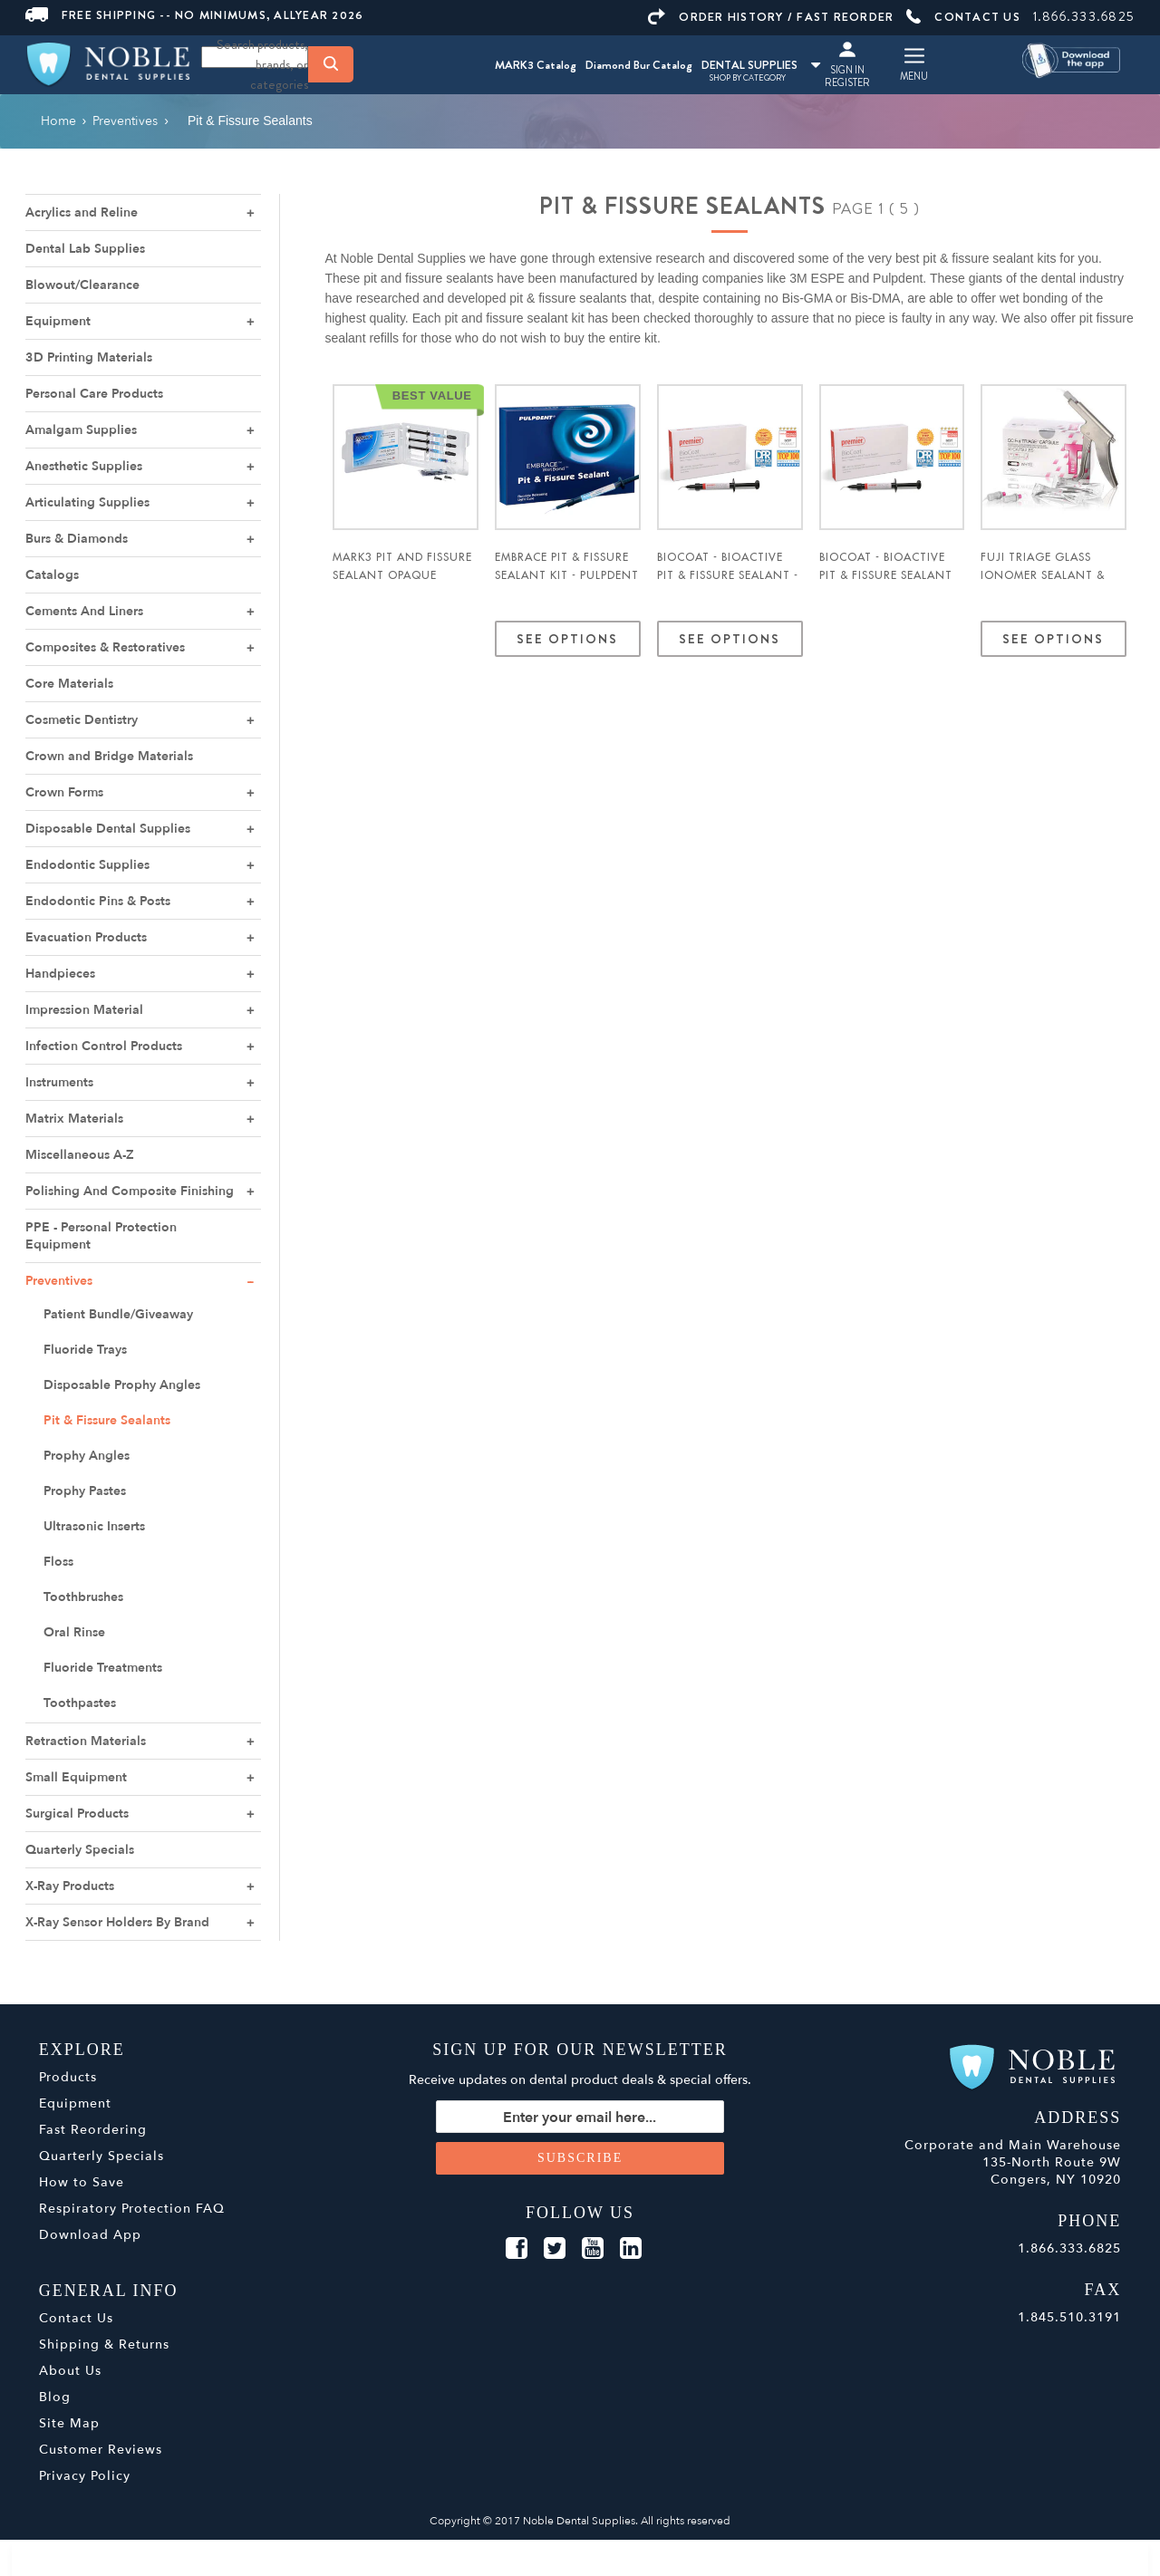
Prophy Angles (87, 1455)
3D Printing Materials (88, 357)
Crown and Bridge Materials (109, 756)
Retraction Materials (85, 1741)
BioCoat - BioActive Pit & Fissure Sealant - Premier (727, 575)
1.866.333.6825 (1084, 16)
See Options (568, 639)
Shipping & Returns (104, 2344)
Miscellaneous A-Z (79, 1154)
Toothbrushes (83, 1597)
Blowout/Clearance (82, 285)
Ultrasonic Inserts (94, 1526)
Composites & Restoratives (105, 647)
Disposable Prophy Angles (122, 1385)
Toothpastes (80, 1703)
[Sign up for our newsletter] (580, 2116)
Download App (90, 2234)
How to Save (81, 2182)
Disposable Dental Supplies (107, 828)
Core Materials (69, 683)
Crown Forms (64, 792)
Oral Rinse (74, 1632)
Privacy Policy (84, 2475)
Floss (58, 1561)
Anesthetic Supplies (83, 466)
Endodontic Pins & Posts (97, 901)
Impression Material (84, 1009)
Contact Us (76, 2318)
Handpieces (60, 973)
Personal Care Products (94, 393)
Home (58, 121)
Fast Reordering (93, 2129)
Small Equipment (76, 1777)
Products (68, 2077)
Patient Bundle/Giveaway (118, 1314)
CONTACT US (963, 16)
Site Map (69, 2423)
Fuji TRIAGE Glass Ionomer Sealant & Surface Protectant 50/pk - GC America (1046, 584)
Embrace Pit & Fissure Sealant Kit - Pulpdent (567, 566)
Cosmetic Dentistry (81, 719)
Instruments (59, 1082)
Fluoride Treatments (103, 1667)
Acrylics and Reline (81, 212)
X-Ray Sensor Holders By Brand (117, 1922)
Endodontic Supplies (87, 864)
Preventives (58, 1280)
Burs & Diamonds (76, 538)
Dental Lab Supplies (85, 248)
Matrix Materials (74, 1118)
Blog (55, 2397)
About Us (70, 2370)
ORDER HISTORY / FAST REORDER (771, 16)
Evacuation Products (86, 937)
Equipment (58, 321)
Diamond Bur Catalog (638, 64)
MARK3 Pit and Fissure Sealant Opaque (402, 566)
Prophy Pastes (85, 1491)
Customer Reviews (100, 2449)
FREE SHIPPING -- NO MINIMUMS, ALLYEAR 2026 (194, 15)
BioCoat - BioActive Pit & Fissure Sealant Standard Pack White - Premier (891, 584)
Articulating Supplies (87, 502)
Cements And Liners (84, 611)
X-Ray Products (69, 1886)
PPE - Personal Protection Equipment (101, 1236)
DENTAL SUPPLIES (760, 64)
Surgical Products (77, 1813)
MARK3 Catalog (535, 64)
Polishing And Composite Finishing (129, 1191)
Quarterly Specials (79, 1849)
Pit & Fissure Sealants (107, 1420)
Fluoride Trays (85, 1349)
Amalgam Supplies (81, 430)
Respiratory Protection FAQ (132, 2208)
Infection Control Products (103, 1046)
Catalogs (52, 575)
